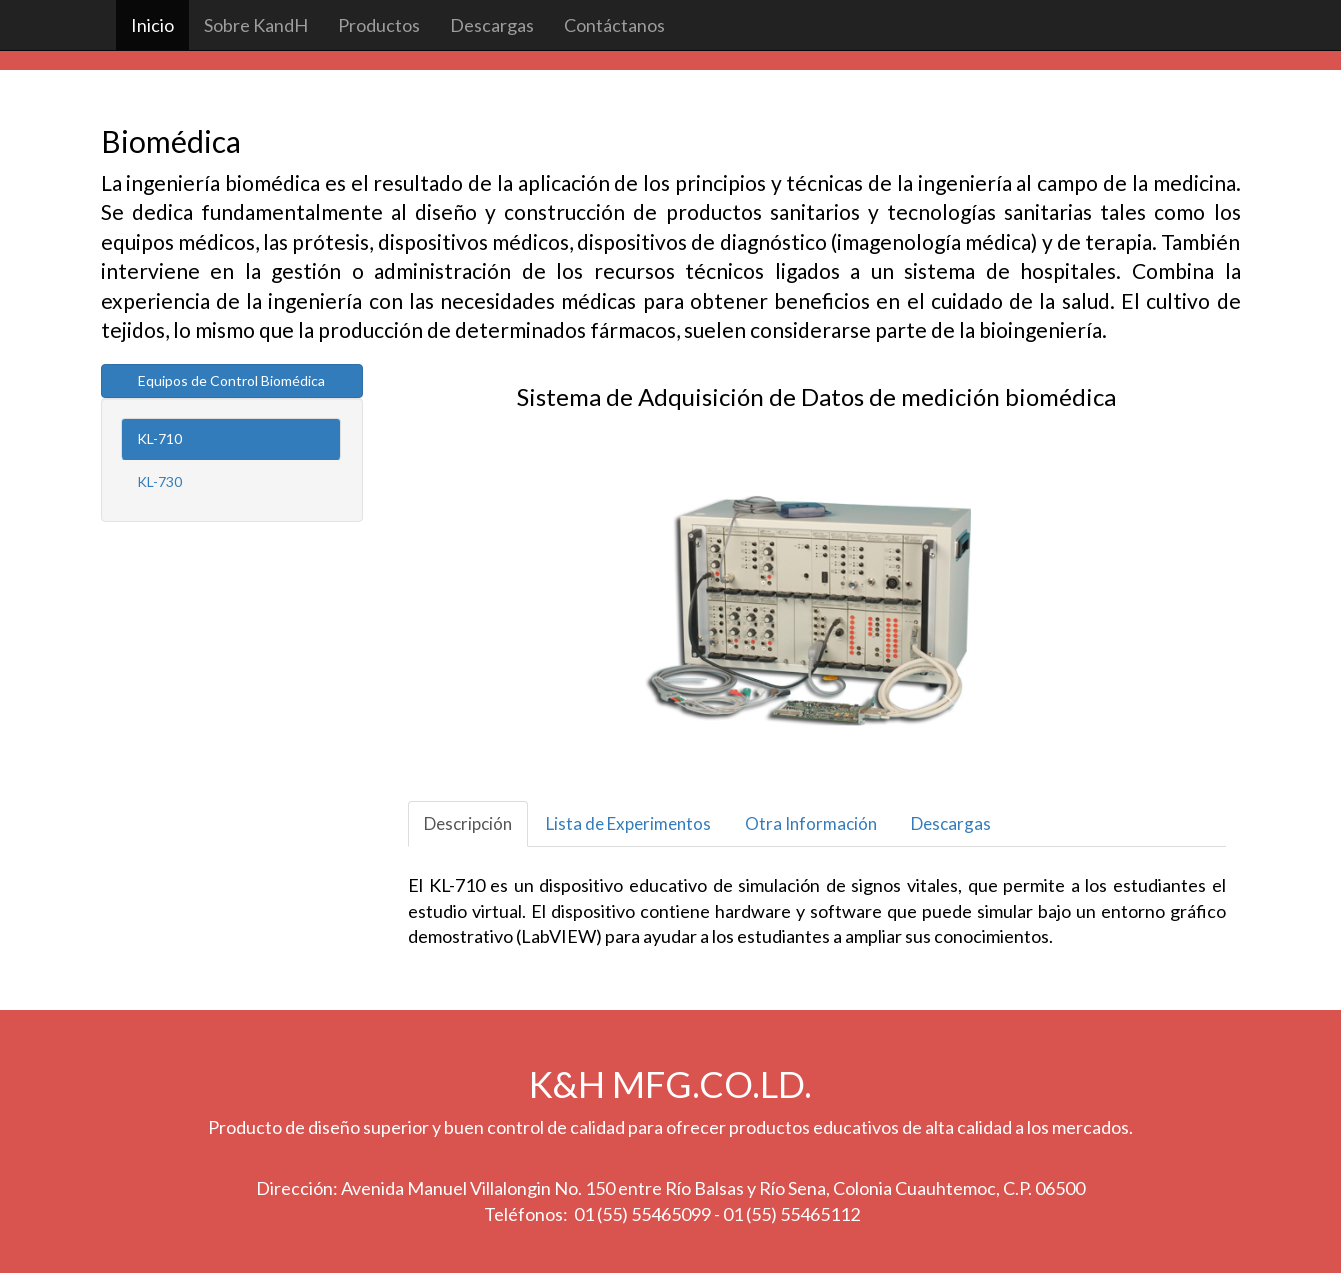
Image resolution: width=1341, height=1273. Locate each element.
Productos (379, 25)
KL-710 (159, 438)
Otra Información (811, 823)
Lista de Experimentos (628, 823)
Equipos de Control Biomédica (231, 380)
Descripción (468, 823)
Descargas (492, 25)
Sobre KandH (256, 25)
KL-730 (159, 481)
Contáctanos (614, 25)
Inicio (152, 25)
